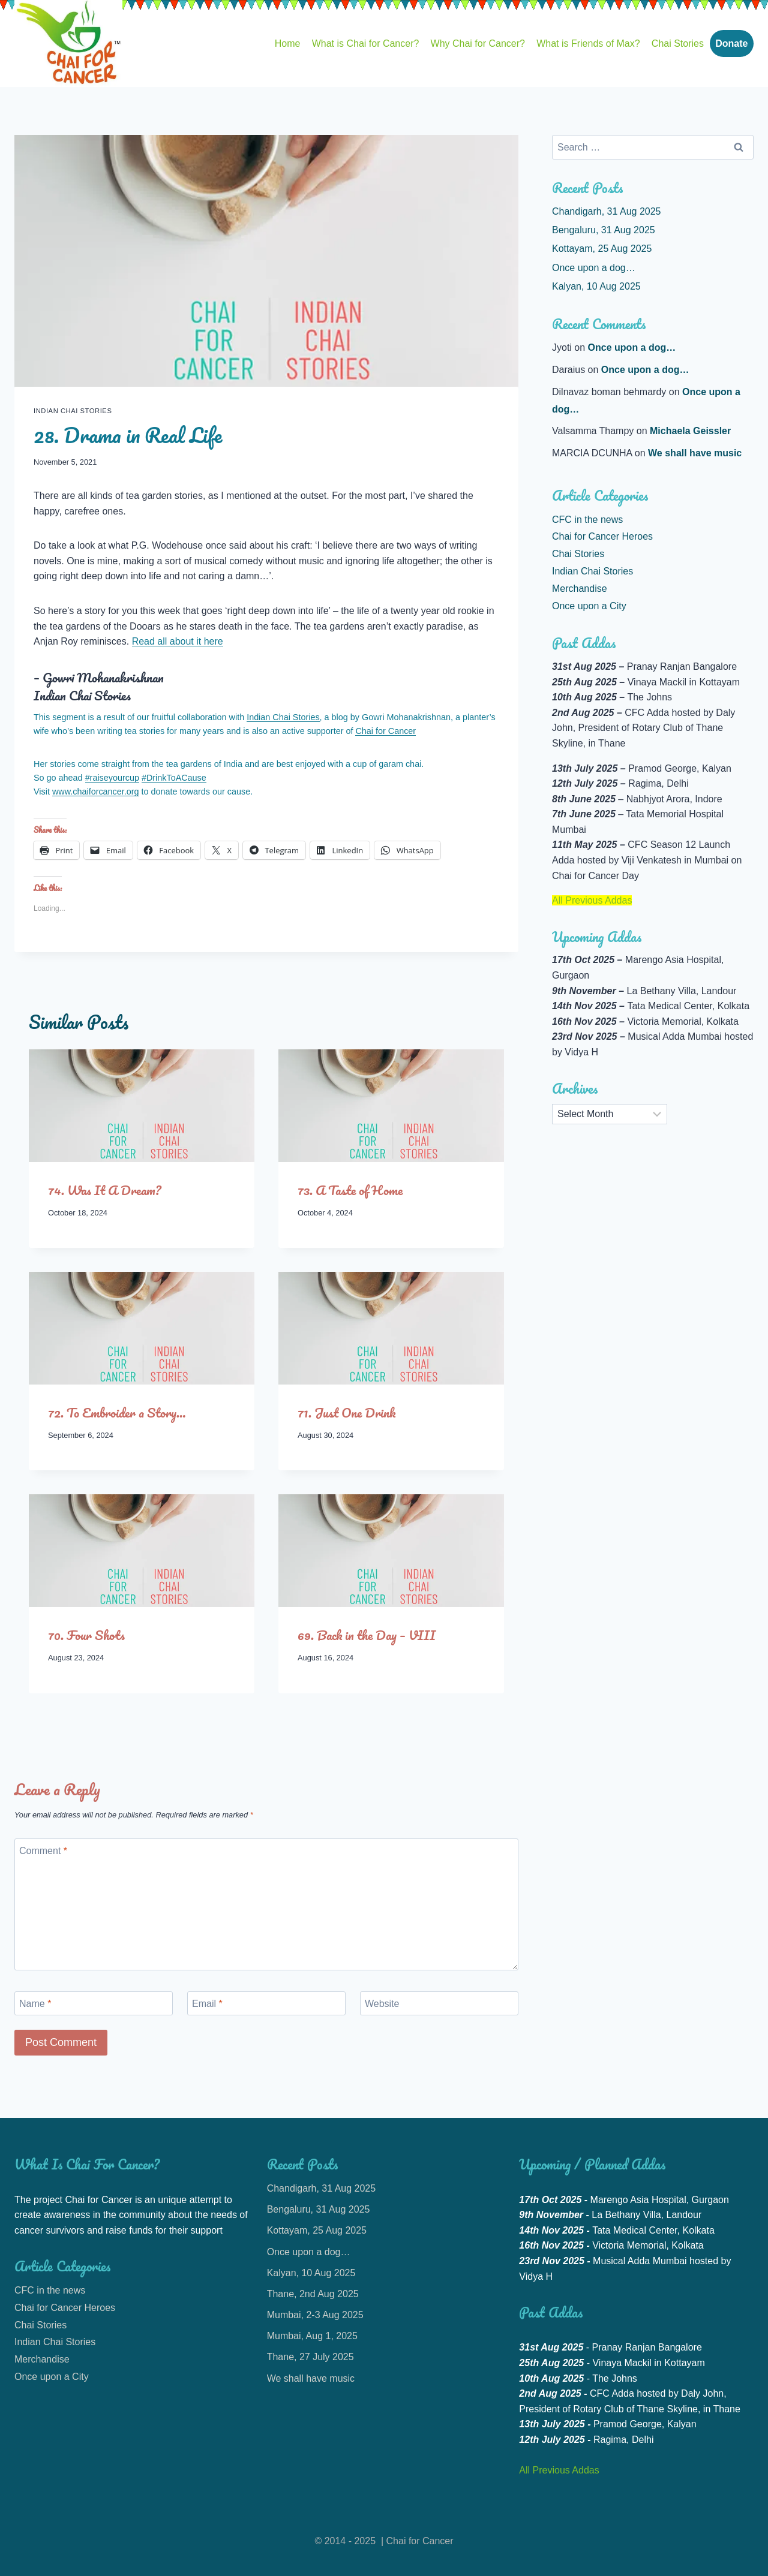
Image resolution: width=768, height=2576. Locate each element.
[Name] (93, 2003)
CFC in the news (587, 519)
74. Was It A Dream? (104, 1189)
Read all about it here (177, 641)
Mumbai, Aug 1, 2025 (312, 2336)
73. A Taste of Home (350, 1189)
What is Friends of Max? (588, 43)
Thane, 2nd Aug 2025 (313, 2294)
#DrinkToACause (174, 778)
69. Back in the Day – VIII (367, 1634)
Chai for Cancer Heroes (602, 536)
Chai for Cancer (385, 731)
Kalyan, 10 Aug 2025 (596, 286)
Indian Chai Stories (73, 410)
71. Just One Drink (346, 1412)
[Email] (266, 2003)
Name (35, 2003)
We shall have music (695, 453)
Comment (43, 1851)
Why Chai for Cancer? (478, 43)
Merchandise (579, 588)
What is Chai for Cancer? (365, 43)
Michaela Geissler (690, 431)
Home (288, 43)
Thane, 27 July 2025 (310, 2357)
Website (382, 2003)
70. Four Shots (86, 1634)
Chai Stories (678, 43)
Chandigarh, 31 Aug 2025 (606, 211)
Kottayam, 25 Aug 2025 (602, 248)
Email (207, 2003)
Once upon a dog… (593, 268)
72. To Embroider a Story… (117, 1412)
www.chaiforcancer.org (95, 791)
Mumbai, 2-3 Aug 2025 (315, 2315)
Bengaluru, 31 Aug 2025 (603, 230)
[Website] (439, 2003)
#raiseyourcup (112, 778)
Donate (731, 43)
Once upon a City (589, 606)
